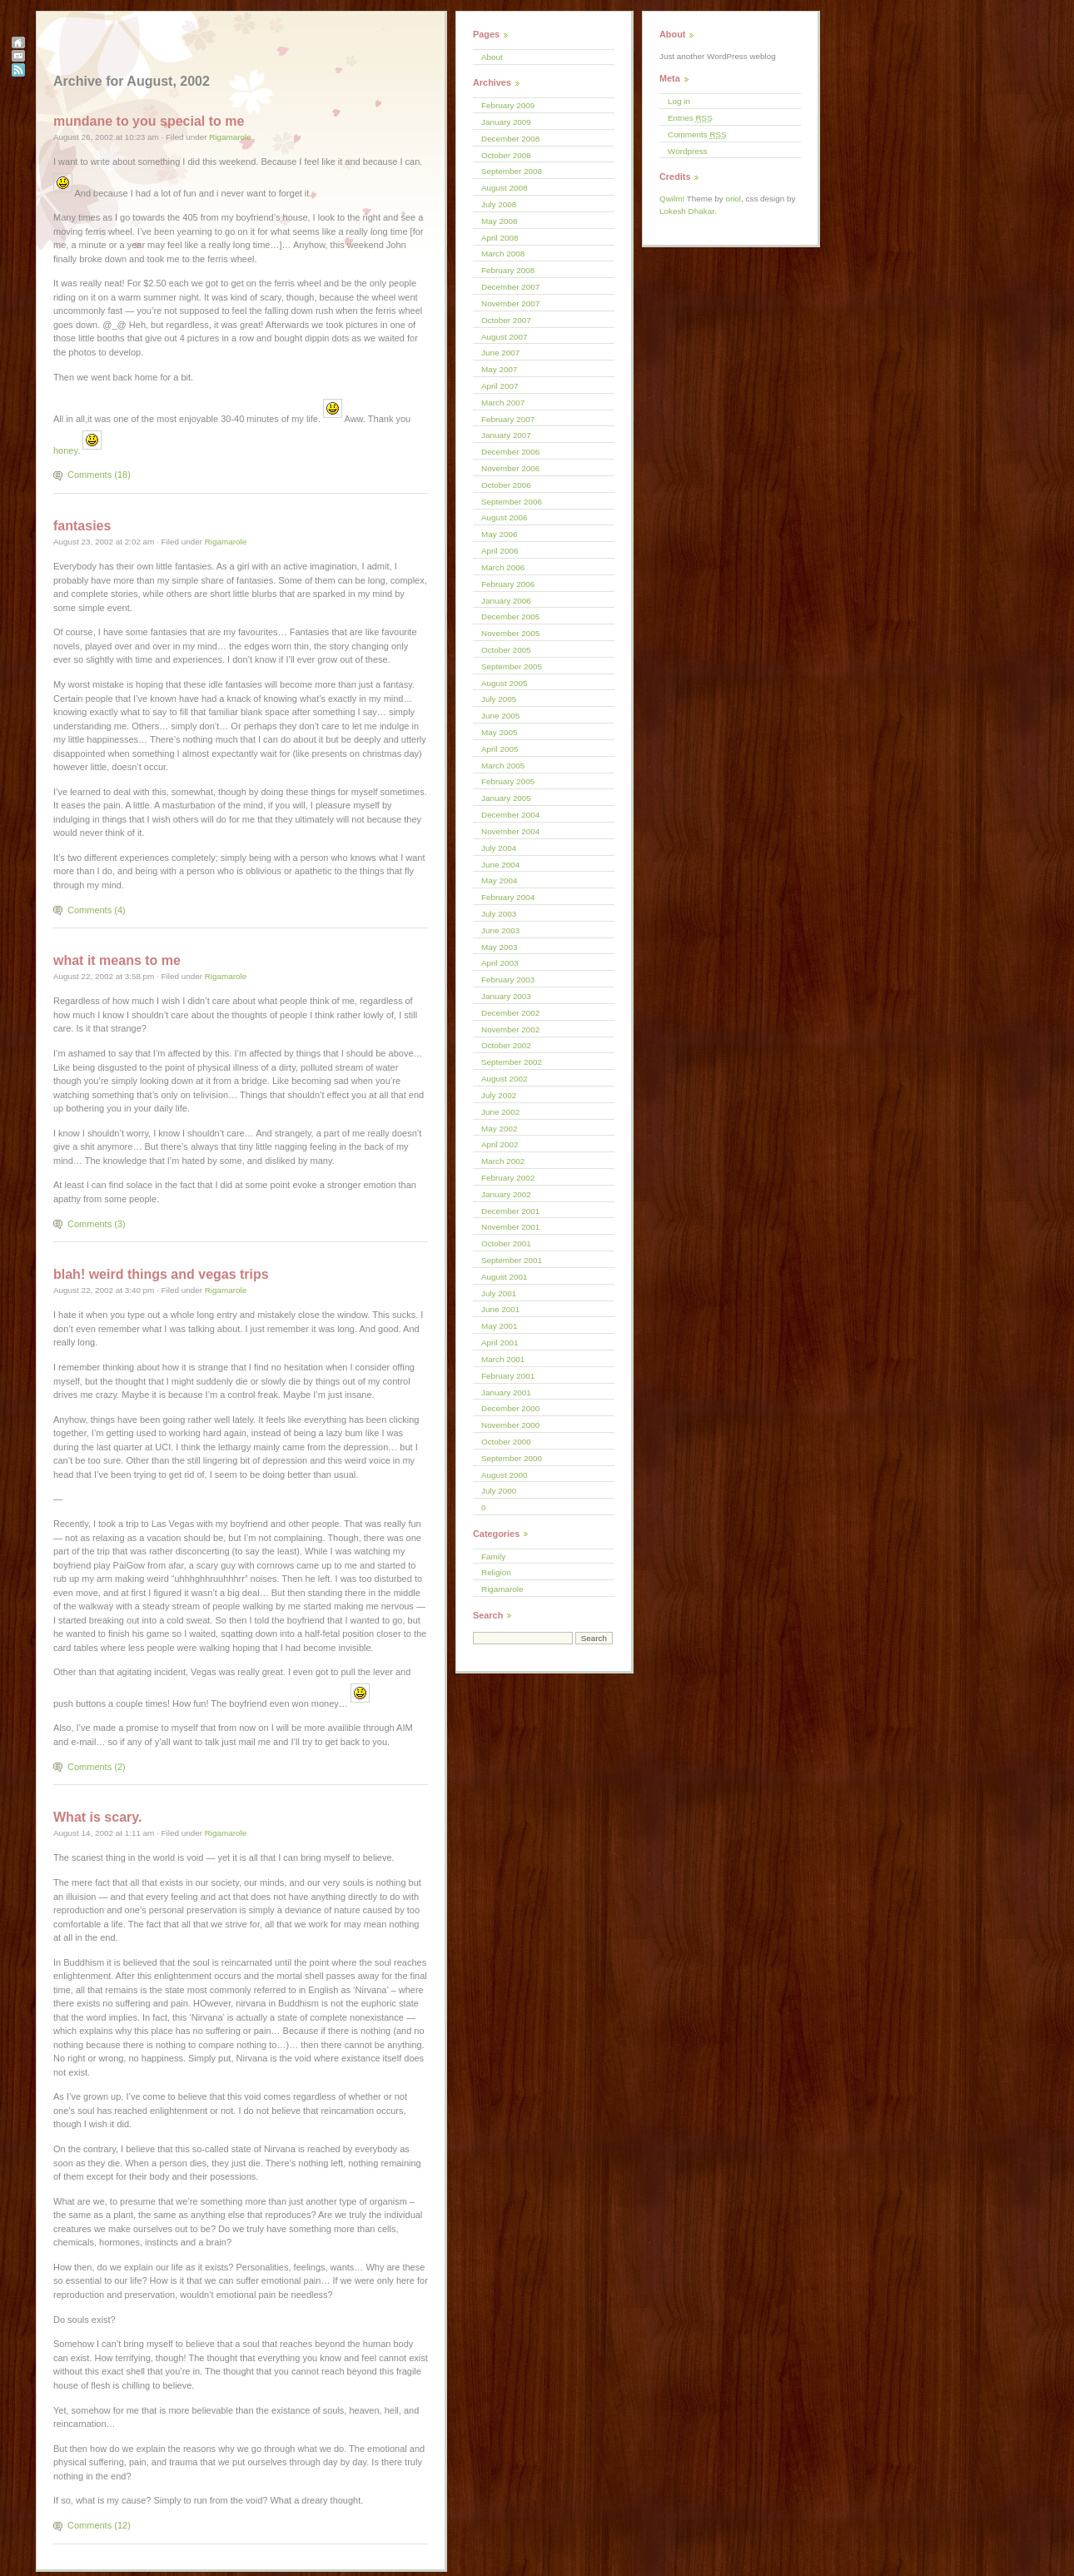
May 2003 (499, 947)
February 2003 (508, 979)
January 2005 (506, 798)
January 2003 (506, 996)
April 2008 (499, 237)
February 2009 (508, 105)
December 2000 (510, 1408)
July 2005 (498, 699)
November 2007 (510, 303)
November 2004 (510, 831)
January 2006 (506, 600)
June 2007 (500, 352)
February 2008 (508, 270)
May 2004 (499, 880)
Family (493, 1556)
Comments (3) (96, 1224)
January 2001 (506, 1392)
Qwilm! (671, 198)
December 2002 (510, 1012)
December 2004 (510, 814)
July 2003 (498, 913)
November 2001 (510, 1226)
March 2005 (503, 765)
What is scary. (97, 1817)
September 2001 (511, 1260)
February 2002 (508, 1177)
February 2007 (508, 419)
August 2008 (504, 187)
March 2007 (503, 402)
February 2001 (508, 1375)
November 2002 (510, 1029)
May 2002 (499, 1128)
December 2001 (510, 1211)
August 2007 (504, 336)
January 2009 (506, 122)
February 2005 (508, 781)
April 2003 (499, 962)
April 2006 (499, 550)
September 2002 (511, 1062)
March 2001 (503, 1359)
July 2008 (498, 204)
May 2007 (499, 369)
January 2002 (506, 1194)
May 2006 (499, 534)
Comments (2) (96, 1767)
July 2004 (498, 848)
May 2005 (499, 732)
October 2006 (506, 485)
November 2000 (510, 1425)
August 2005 (504, 683)
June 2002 (500, 1111)
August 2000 (504, 1474)
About (492, 57)
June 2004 (500, 864)
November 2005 (510, 633)
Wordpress (688, 151)
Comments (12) (99, 2525)
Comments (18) (99, 475)
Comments (697, 134)
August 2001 (504, 1276)
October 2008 (506, 155)
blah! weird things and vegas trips (161, 1274)
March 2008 (503, 253)
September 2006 (511, 501)
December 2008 (510, 138)
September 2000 (511, 1458)
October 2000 (506, 1441)
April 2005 (499, 748)
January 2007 (506, 435)
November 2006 (510, 468)
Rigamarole (230, 137)
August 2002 (504, 1078)
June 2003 (500, 930)
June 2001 (500, 1309)
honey (65, 450)
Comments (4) (96, 910)
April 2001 (499, 1342)
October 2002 (506, 1045)
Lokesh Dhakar (686, 211)
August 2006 (504, 517)
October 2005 (506, 649)
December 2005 (510, 616)
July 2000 (498, 1490)
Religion (496, 1572)
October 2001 (506, 1243)
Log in (679, 101)
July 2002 (498, 1095)
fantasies (82, 526)
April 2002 (499, 1144)
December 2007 (510, 286)
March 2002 (503, 1161)
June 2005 (500, 715)
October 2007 (506, 320)
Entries (690, 117)
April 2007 (499, 385)
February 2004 (508, 897)
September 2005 (511, 666)
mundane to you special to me (148, 121)
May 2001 (499, 1325)
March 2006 (503, 567)
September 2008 (511, 171)
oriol (733, 198)
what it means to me (117, 960)
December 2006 (510, 451)
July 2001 (498, 1293)
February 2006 (508, 584)
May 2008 (499, 221)
